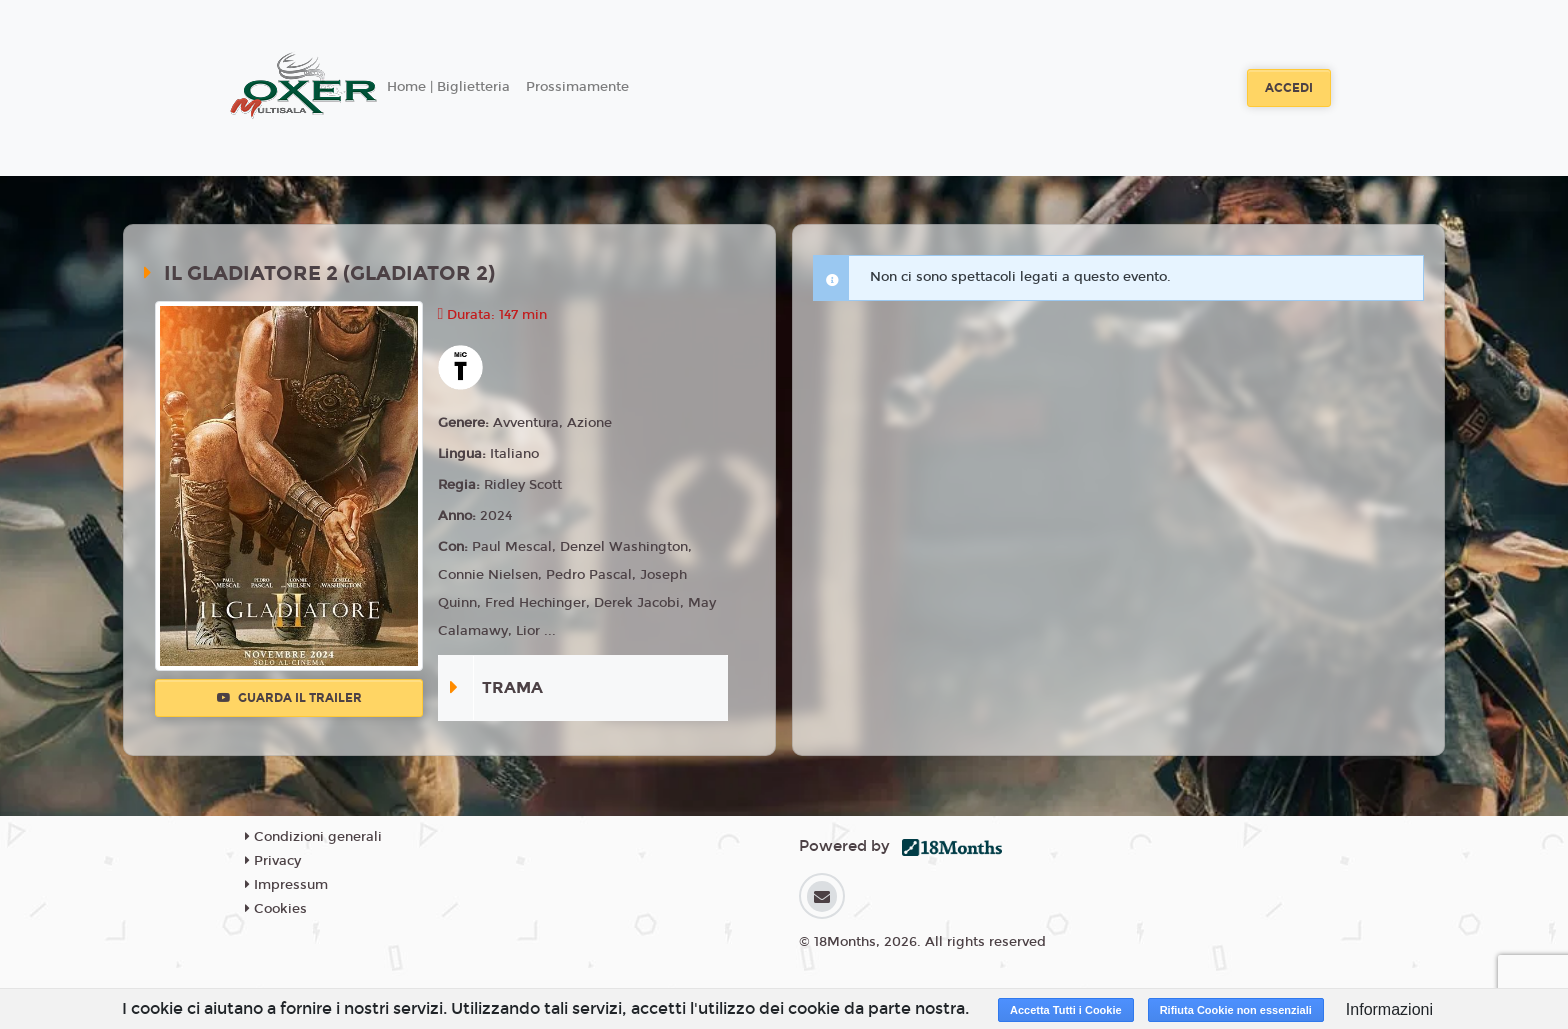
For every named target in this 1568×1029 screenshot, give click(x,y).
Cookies (276, 909)
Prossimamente (577, 87)
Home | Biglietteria (448, 87)
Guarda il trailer (289, 698)
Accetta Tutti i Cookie (1066, 1010)
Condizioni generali (313, 837)
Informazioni (1389, 1009)
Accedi (1289, 88)
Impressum (286, 885)
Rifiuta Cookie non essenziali (1236, 1010)
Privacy (273, 861)
